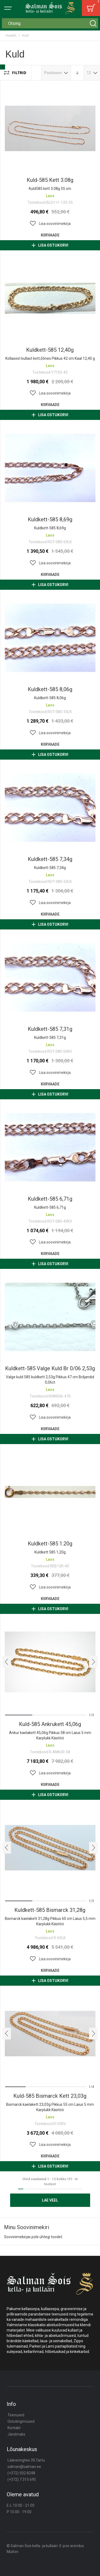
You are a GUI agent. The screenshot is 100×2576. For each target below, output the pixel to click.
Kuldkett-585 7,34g (50, 859)
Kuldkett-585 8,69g (50, 519)
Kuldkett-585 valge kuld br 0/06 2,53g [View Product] (50, 1316)
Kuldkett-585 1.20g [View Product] (50, 1491)
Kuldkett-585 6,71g (50, 1199)
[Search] (93, 23)
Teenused (15, 2415)
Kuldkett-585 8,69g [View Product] (50, 467)
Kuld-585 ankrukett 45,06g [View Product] (50, 1661)
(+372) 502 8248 (21, 2473)
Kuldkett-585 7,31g (50, 1029)
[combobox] (50, 23)
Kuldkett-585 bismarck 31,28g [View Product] (50, 1847)
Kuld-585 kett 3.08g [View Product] (50, 128)
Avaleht (11, 35)
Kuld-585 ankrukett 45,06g (50, 1724)
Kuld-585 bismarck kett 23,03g (49, 2096)
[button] (50, 223)
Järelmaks (16, 2434)
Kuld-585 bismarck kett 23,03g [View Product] (50, 2033)
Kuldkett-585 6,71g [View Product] (50, 1147)
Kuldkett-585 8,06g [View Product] (50, 637)
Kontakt (14, 2428)
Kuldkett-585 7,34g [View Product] (50, 807)
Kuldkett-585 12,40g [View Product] (50, 298)
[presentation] (6, 1662)
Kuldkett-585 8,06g (50, 689)
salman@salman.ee (24, 2466)
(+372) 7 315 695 (21, 2479)
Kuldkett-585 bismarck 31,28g (49, 1910)
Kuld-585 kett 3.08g (50, 180)
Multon (12, 2552)
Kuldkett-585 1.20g (50, 1543)
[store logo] (50, 8)
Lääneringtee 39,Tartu (26, 2460)
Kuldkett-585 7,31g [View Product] (50, 977)
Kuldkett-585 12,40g (50, 350)
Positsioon (53, 73)
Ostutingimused (20, 2421)
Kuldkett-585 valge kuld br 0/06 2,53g (50, 1368)
